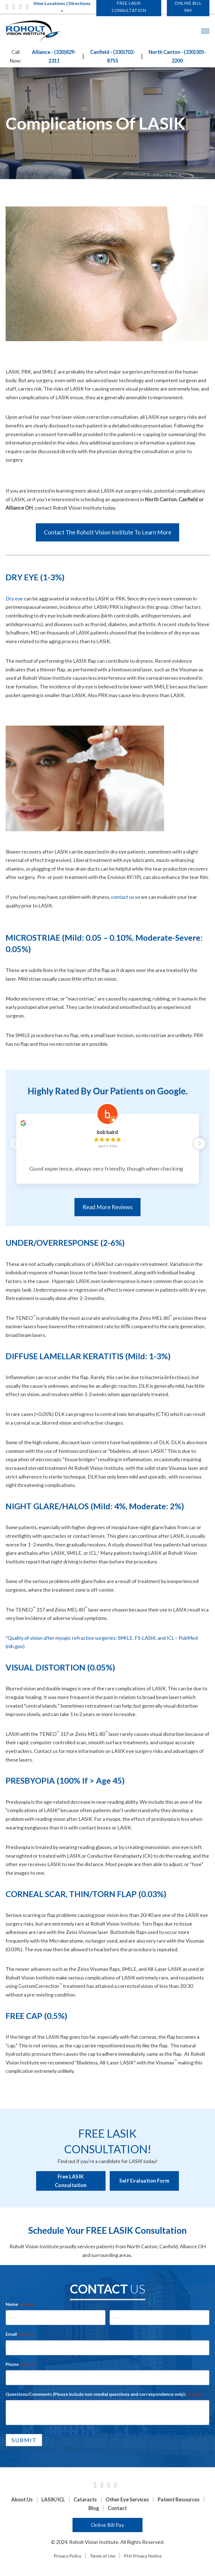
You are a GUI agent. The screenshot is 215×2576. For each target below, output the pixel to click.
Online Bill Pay (107, 2528)
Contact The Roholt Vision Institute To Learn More (107, 532)
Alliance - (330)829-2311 (54, 56)
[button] (201, 1144)
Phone (21, 2367)
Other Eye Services (127, 2502)
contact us (122, 897)
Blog (93, 2511)
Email (20, 2337)
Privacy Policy (67, 2558)
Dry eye (14, 598)
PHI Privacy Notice (143, 2558)
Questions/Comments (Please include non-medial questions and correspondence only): (104, 2397)
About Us (22, 2502)
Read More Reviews (108, 1209)
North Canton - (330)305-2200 (177, 56)
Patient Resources (179, 2502)
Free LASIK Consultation (71, 2183)
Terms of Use (102, 2558)
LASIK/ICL (53, 2502)
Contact (117, 2511)
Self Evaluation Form (144, 2183)
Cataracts (85, 2502)
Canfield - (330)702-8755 (112, 56)
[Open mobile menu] (205, 31)
